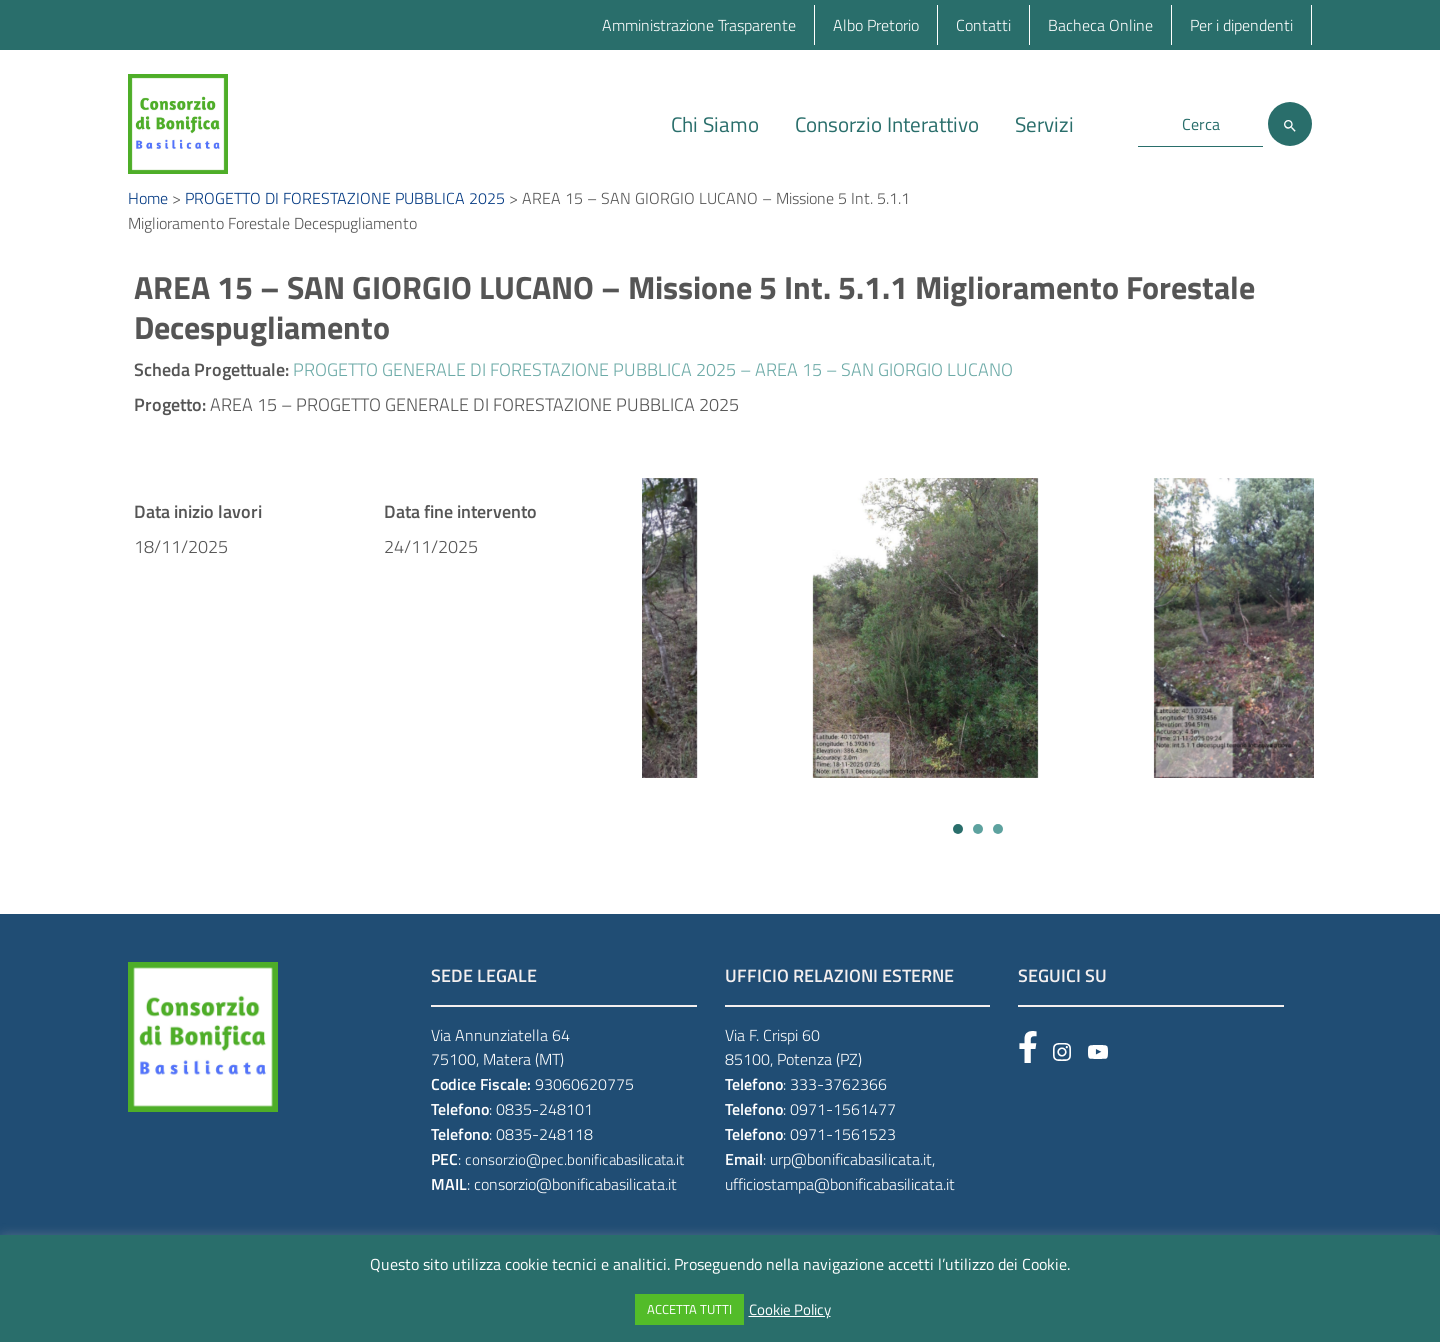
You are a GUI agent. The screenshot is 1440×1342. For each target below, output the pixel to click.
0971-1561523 (843, 1156)
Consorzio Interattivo (887, 124)
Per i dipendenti (1241, 25)
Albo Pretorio (876, 25)
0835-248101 (544, 1131)
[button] (958, 851)
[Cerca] (1290, 124)
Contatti (983, 25)
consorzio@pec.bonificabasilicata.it (574, 1181)
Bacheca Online (1100, 25)
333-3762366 (838, 1106)
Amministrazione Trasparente (699, 25)
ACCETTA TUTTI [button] (689, 1309)
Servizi (1044, 124)
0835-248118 (544, 1156)
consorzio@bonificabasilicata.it (575, 1206)
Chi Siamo (715, 124)
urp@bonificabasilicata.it (851, 1181)
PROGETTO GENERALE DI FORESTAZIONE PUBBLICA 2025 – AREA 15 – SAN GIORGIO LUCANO (653, 391)
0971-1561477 (843, 1131)
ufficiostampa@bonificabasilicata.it (840, 1206)
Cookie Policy (790, 1310)
